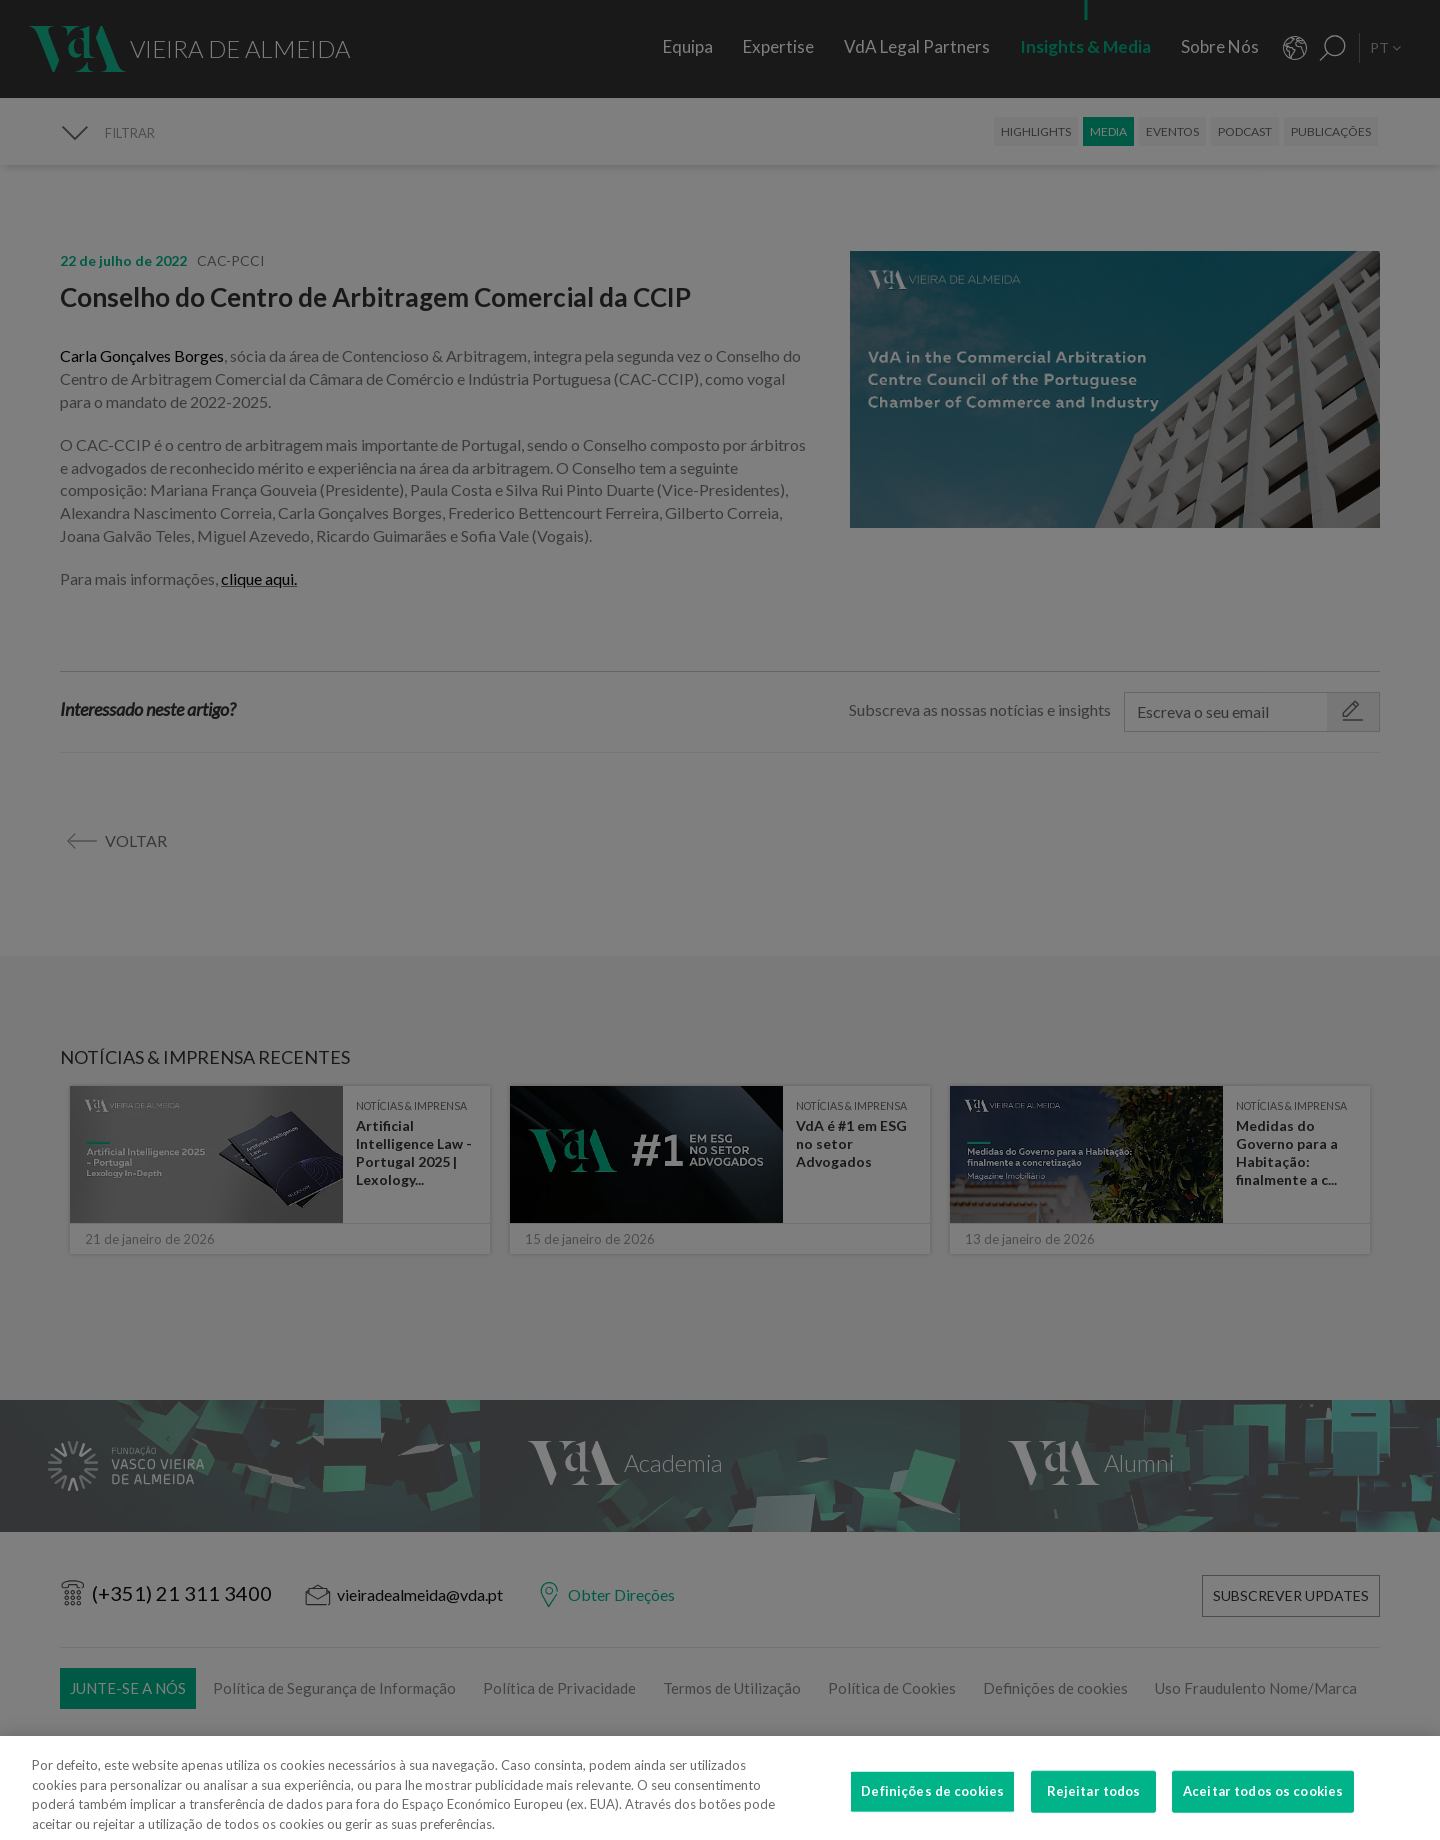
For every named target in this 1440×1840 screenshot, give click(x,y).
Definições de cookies (932, 1801)
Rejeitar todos (1094, 1801)
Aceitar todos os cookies (1263, 1801)
